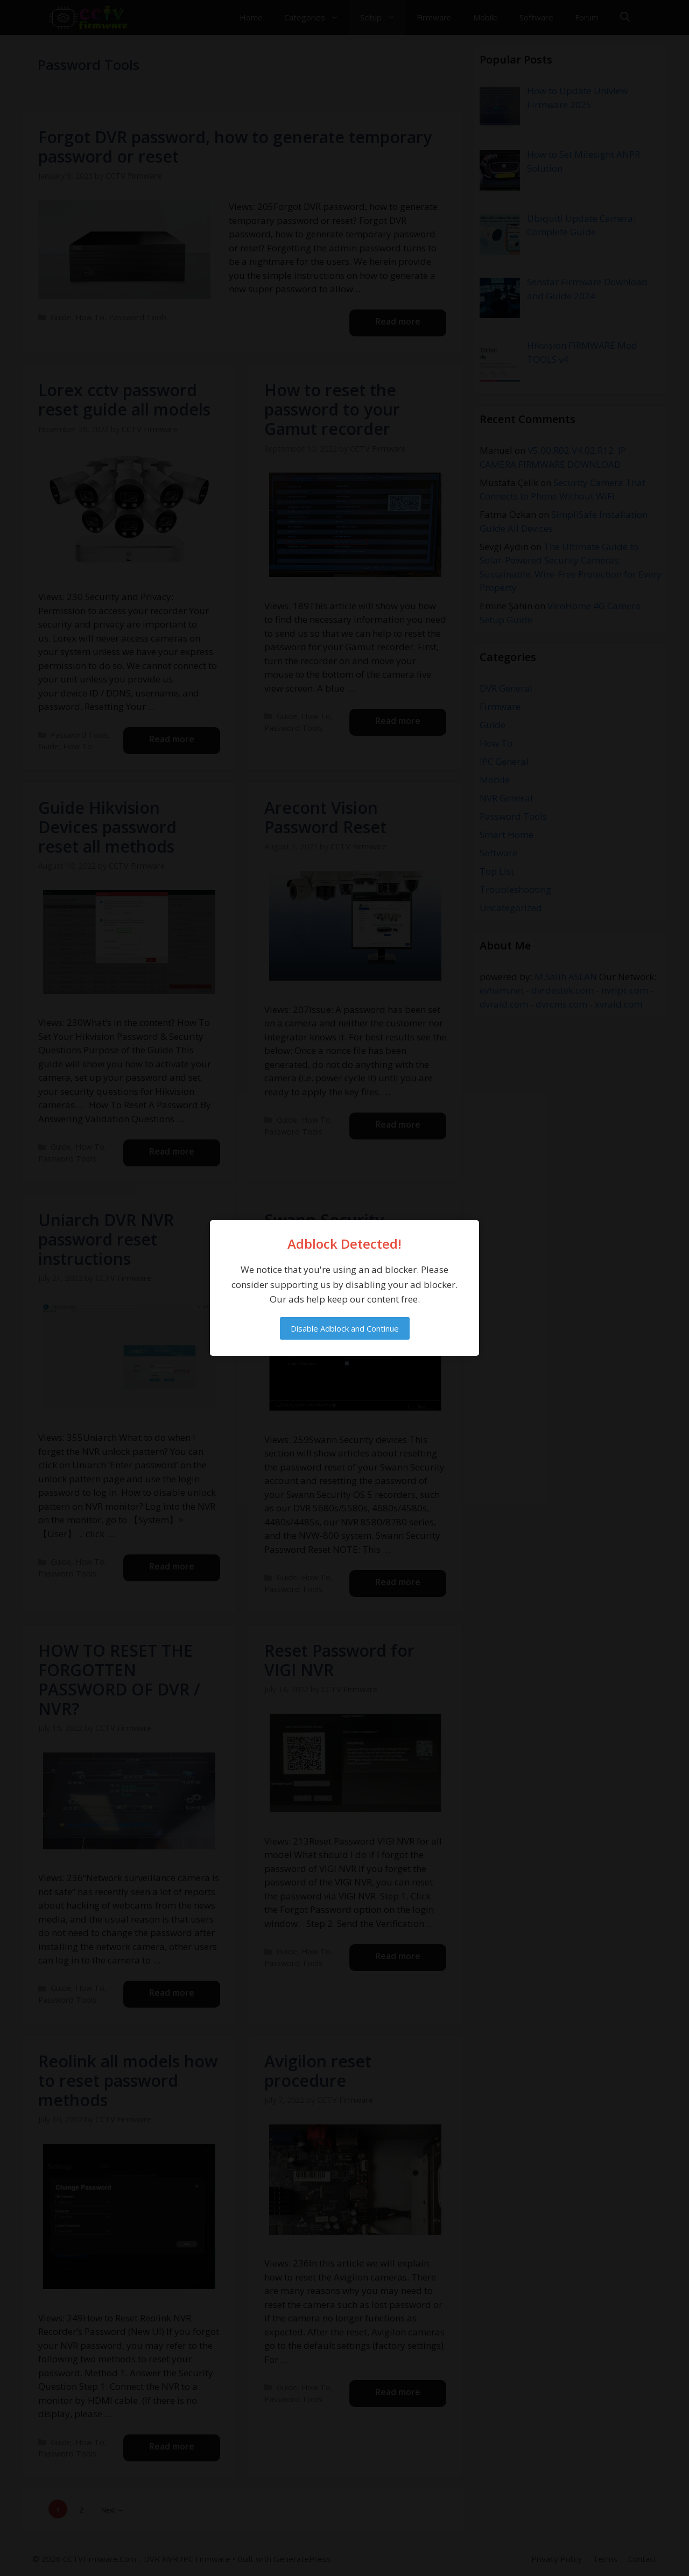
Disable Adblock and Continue (345, 1328)
